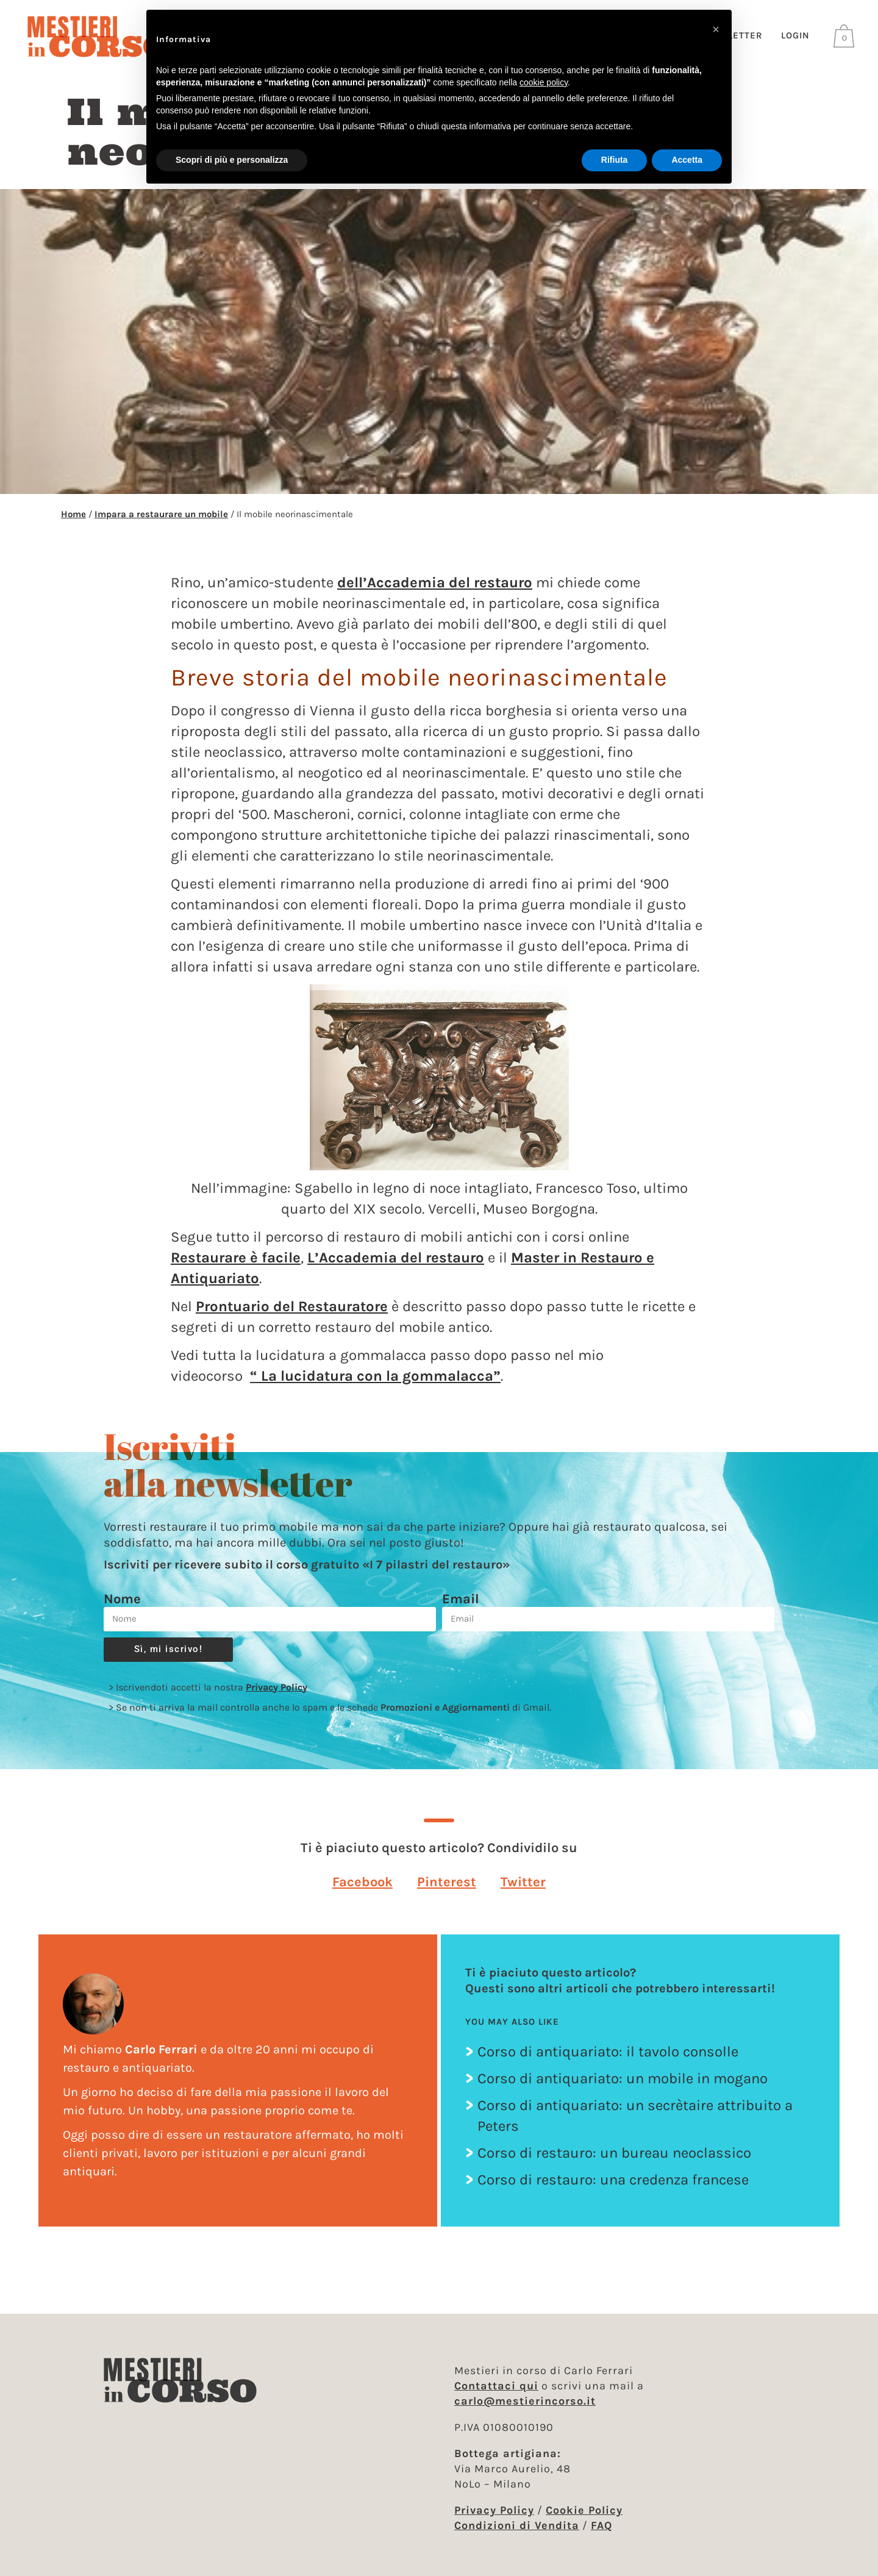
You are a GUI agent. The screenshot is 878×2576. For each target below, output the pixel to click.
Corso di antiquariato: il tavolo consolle (607, 2063)
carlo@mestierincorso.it (525, 2401)
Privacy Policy (276, 1698)
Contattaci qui (496, 2385)
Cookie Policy (584, 2510)
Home (73, 525)
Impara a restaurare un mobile (161, 525)
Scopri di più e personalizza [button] (232, 160)
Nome (122, 1610)
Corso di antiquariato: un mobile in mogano (622, 2089)
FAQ (601, 2525)
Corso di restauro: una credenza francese (613, 2191)
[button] (362, 1893)
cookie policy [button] (543, 82)
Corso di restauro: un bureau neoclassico (614, 2164)
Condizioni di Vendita (516, 2525)
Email (460, 1610)
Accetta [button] (686, 160)
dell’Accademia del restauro (434, 593)
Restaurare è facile (236, 1268)
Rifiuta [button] (614, 160)
